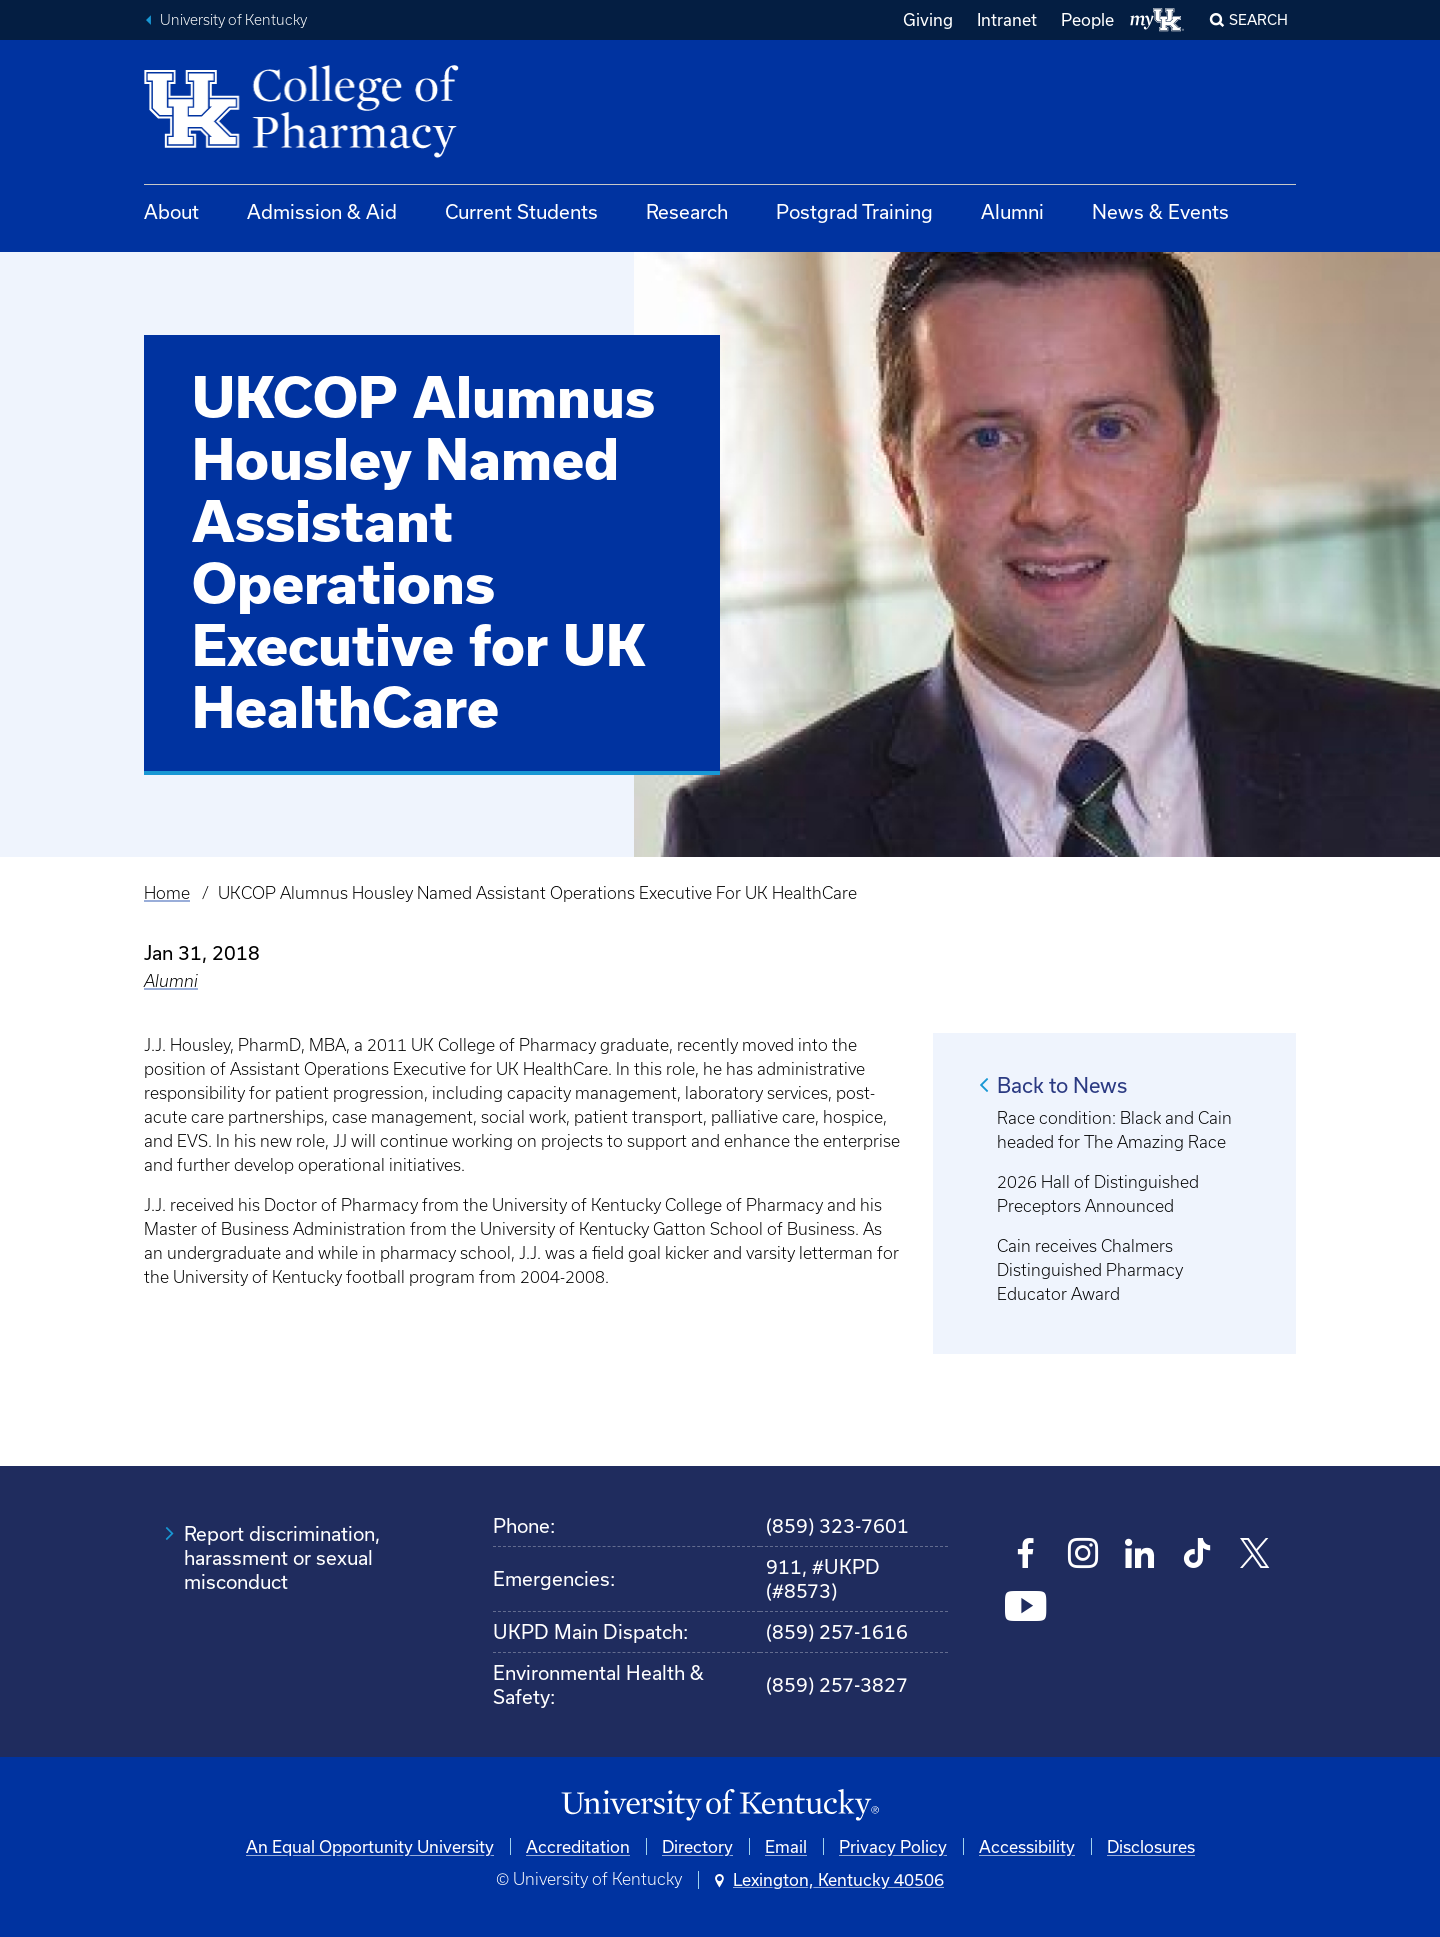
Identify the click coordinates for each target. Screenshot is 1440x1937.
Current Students (521, 211)
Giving (928, 19)
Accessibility (1027, 1846)
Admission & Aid (322, 211)
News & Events (1160, 211)
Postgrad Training (854, 211)
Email (786, 1846)
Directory (697, 1846)
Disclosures (1151, 1846)
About (171, 211)
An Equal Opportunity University (370, 1846)
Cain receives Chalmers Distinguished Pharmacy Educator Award (1090, 1270)
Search (1258, 19)
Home (167, 893)
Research (687, 211)
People (1087, 19)
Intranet (1007, 19)
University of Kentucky (233, 20)
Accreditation (578, 1846)
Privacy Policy (893, 1846)
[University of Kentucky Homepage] (720, 1805)
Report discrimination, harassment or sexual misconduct (282, 1557)
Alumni (1012, 211)
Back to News (1062, 1085)
